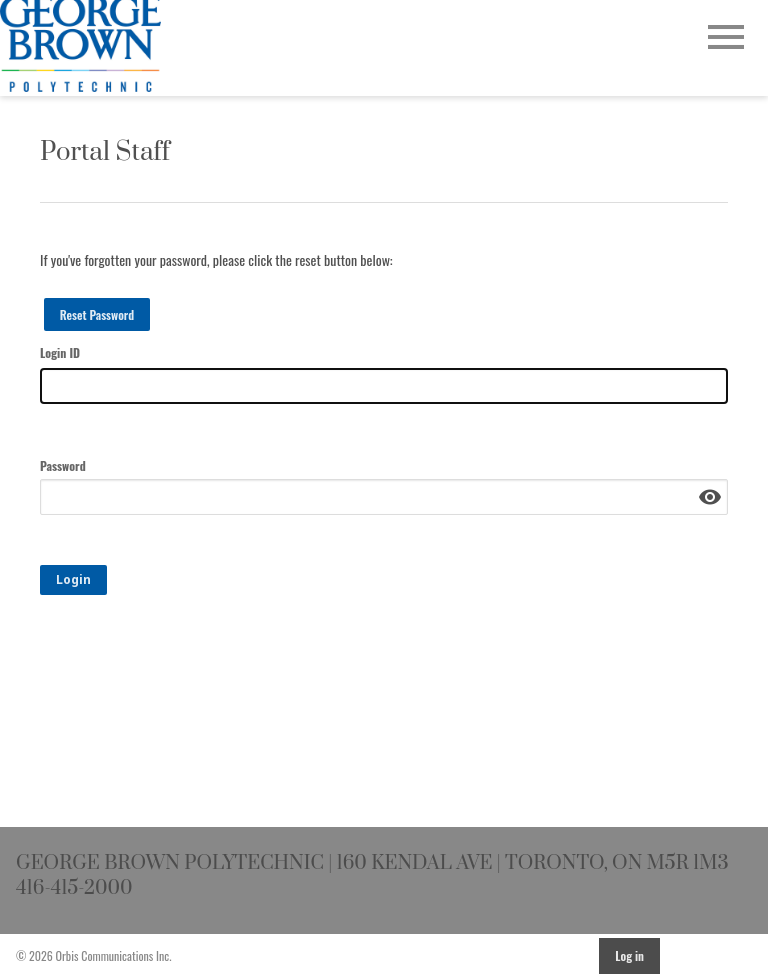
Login (73, 579)
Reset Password (97, 314)
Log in (629, 955)
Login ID (60, 352)
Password (63, 465)
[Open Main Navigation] (726, 38)
